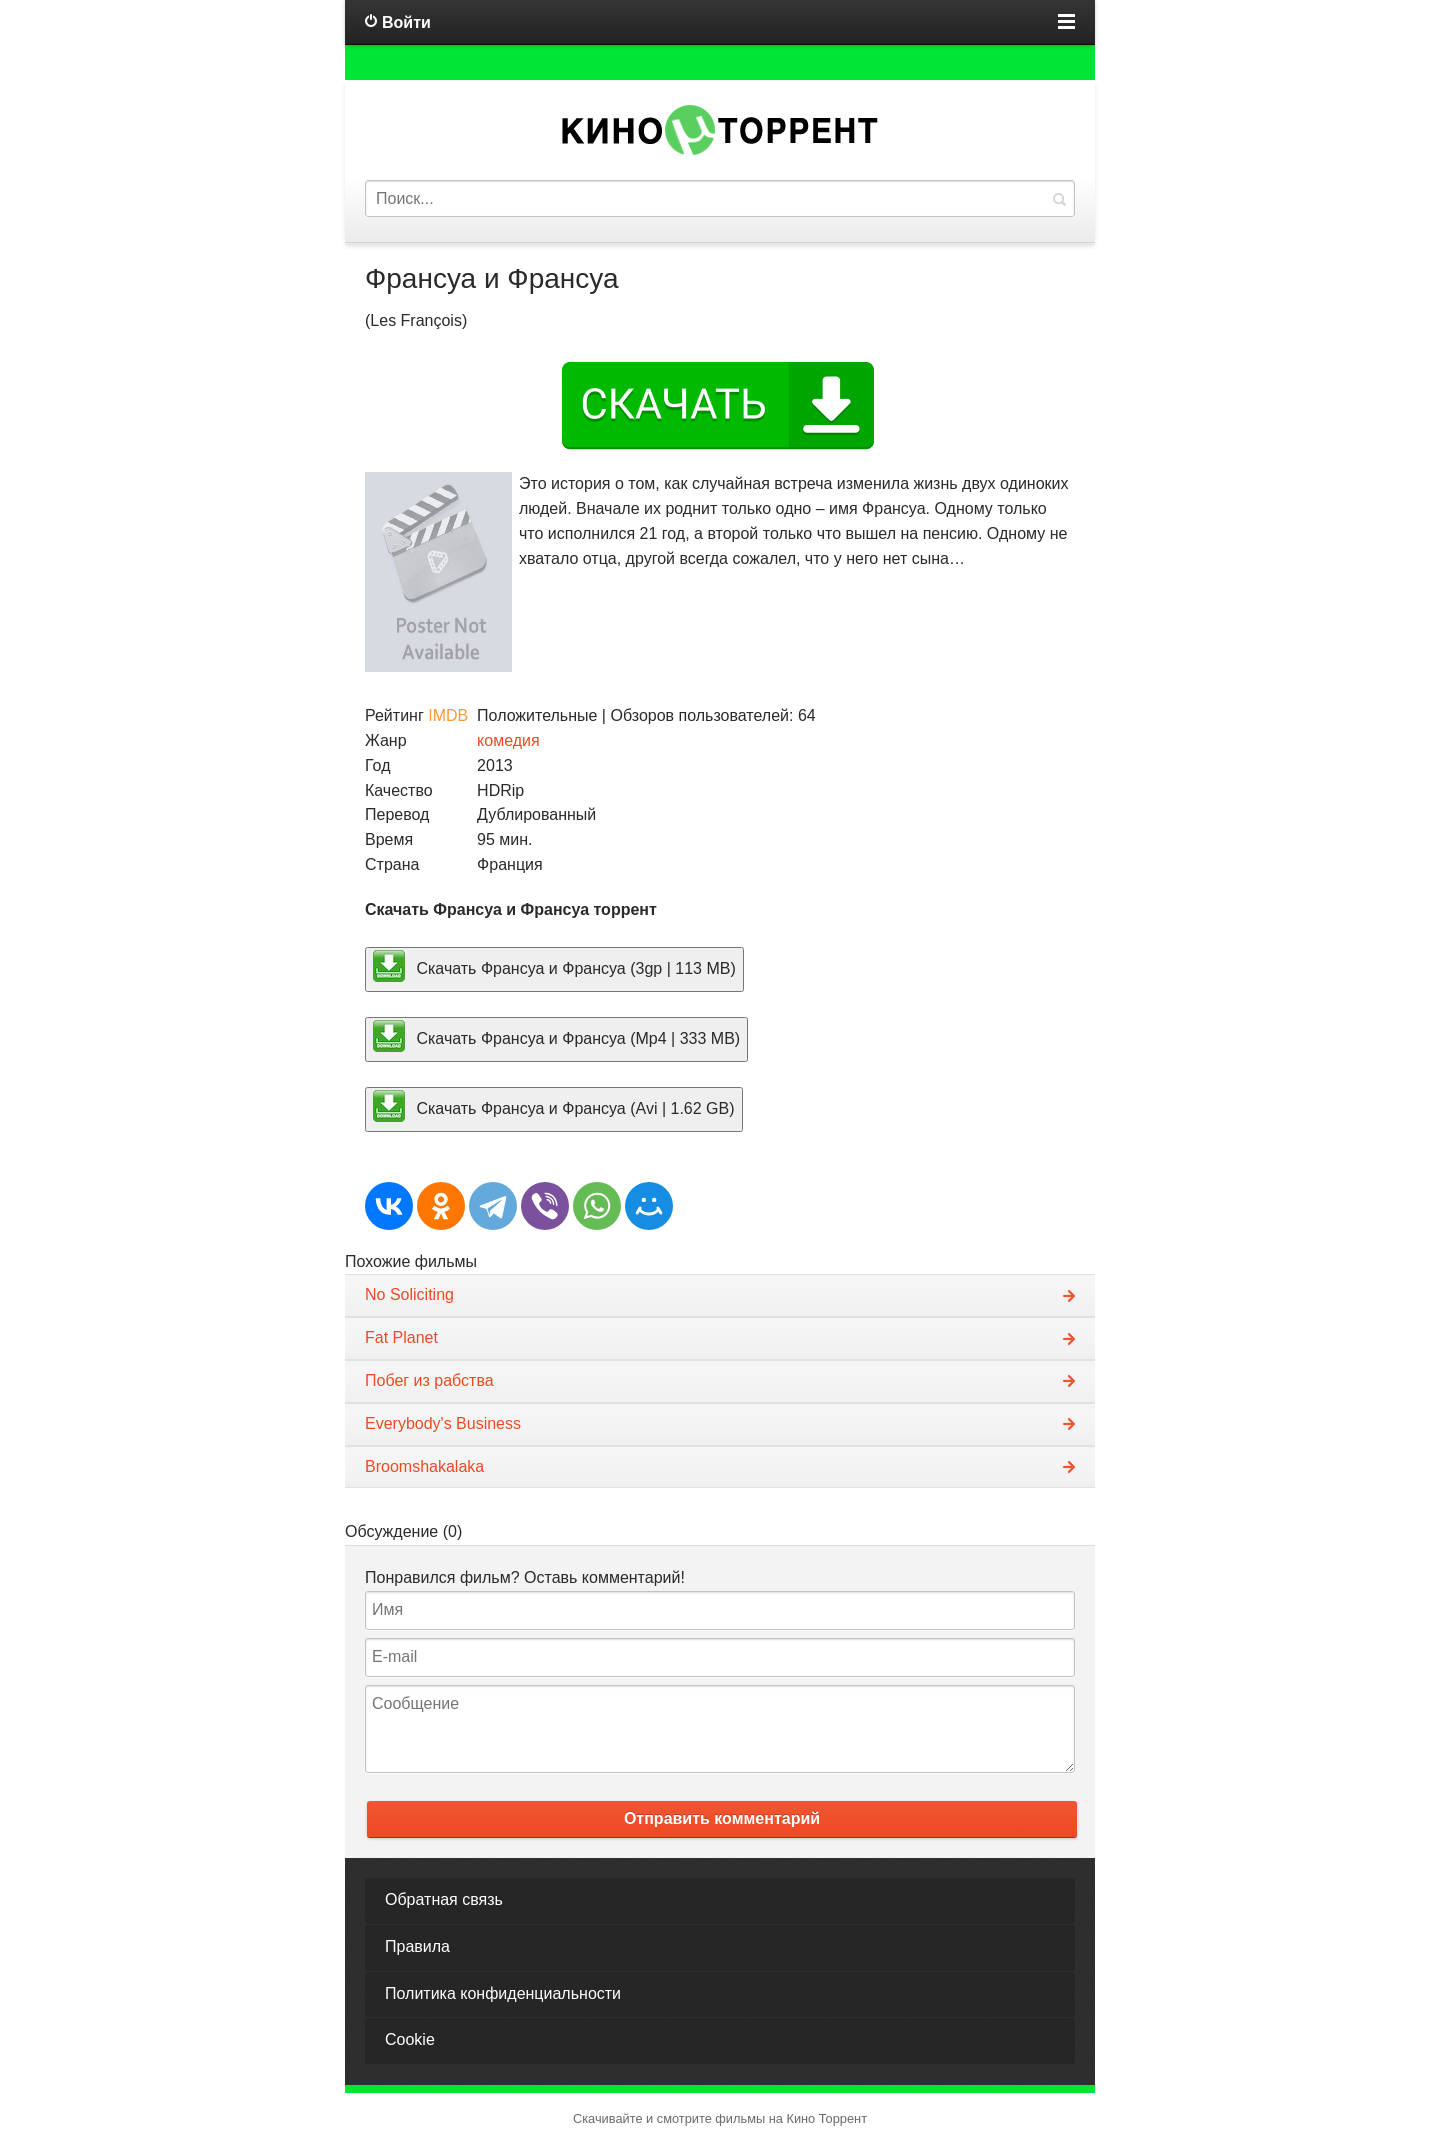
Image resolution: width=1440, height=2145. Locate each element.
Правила (417, 1946)
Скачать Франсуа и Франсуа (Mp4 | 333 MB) (556, 1036)
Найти (1059, 198)
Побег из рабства (429, 1380)
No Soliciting (409, 1294)
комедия (508, 740)
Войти (406, 22)
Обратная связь (444, 1899)
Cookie (410, 2039)
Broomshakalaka (424, 1466)
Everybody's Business (443, 1423)
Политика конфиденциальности (503, 1993)
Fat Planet (401, 1337)
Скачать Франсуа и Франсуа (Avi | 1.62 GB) (554, 1106)
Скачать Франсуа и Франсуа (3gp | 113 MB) (554, 966)
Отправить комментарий (722, 1818)
